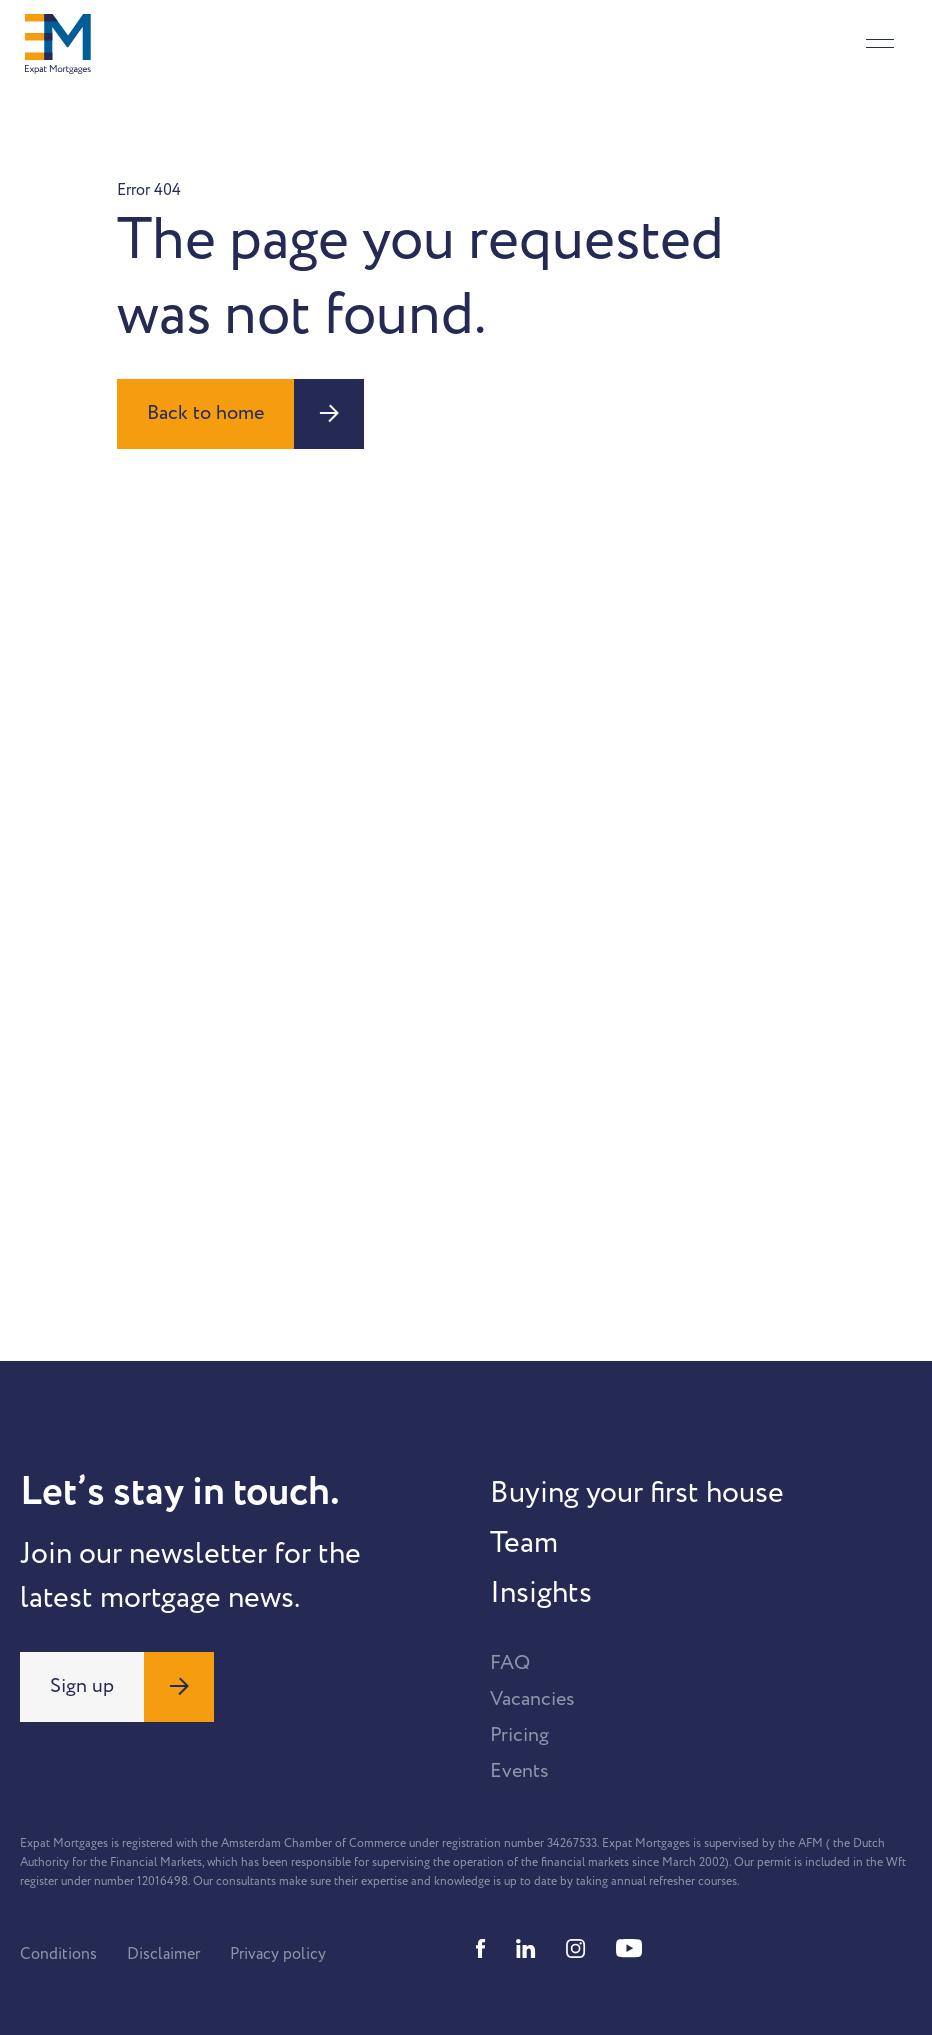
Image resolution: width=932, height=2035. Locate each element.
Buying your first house (637, 1493)
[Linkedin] (526, 1948)
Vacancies (532, 1699)
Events (519, 1771)
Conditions (58, 1954)
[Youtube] (629, 1948)
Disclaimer (163, 1954)
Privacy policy (278, 1954)
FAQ (510, 1663)
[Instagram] (576, 1948)
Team (524, 1543)
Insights (541, 1593)
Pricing (519, 1735)
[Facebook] (481, 1948)
